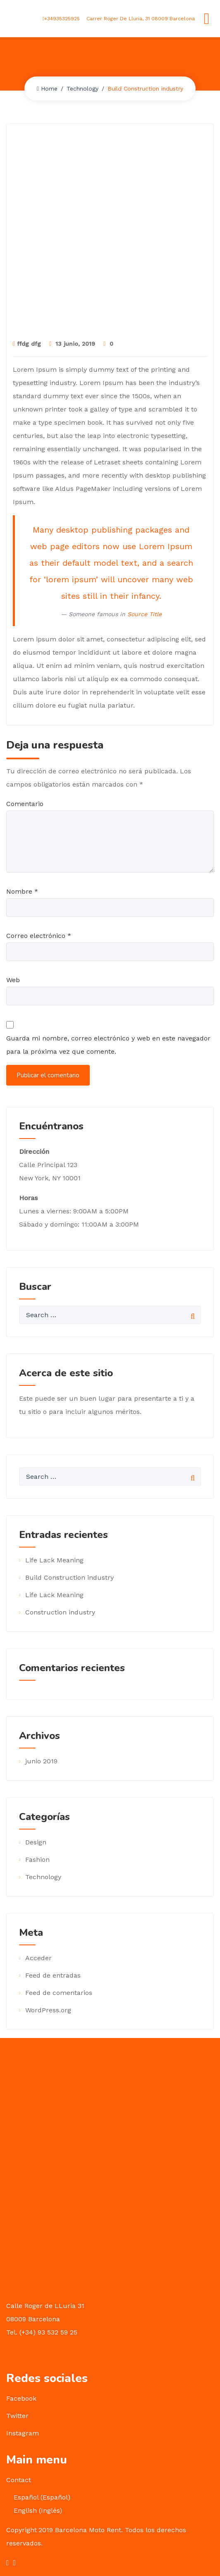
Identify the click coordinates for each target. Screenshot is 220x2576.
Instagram (22, 2433)
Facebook (21, 2398)
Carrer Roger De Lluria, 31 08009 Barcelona (140, 19)
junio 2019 (41, 1761)
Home (47, 88)
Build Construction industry (69, 1577)
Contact (18, 2480)
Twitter (17, 2416)
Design (35, 1842)
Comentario (24, 804)
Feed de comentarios (58, 1993)
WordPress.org (48, 2010)
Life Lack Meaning (54, 1560)
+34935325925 (61, 19)
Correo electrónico (38, 936)
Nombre (22, 891)
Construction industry (60, 1612)
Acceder (38, 1958)
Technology (82, 88)
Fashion (37, 1859)
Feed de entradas (53, 1975)
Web (13, 980)
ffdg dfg (27, 343)
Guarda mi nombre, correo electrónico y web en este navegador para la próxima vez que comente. (108, 1044)
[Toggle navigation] (207, 18)
